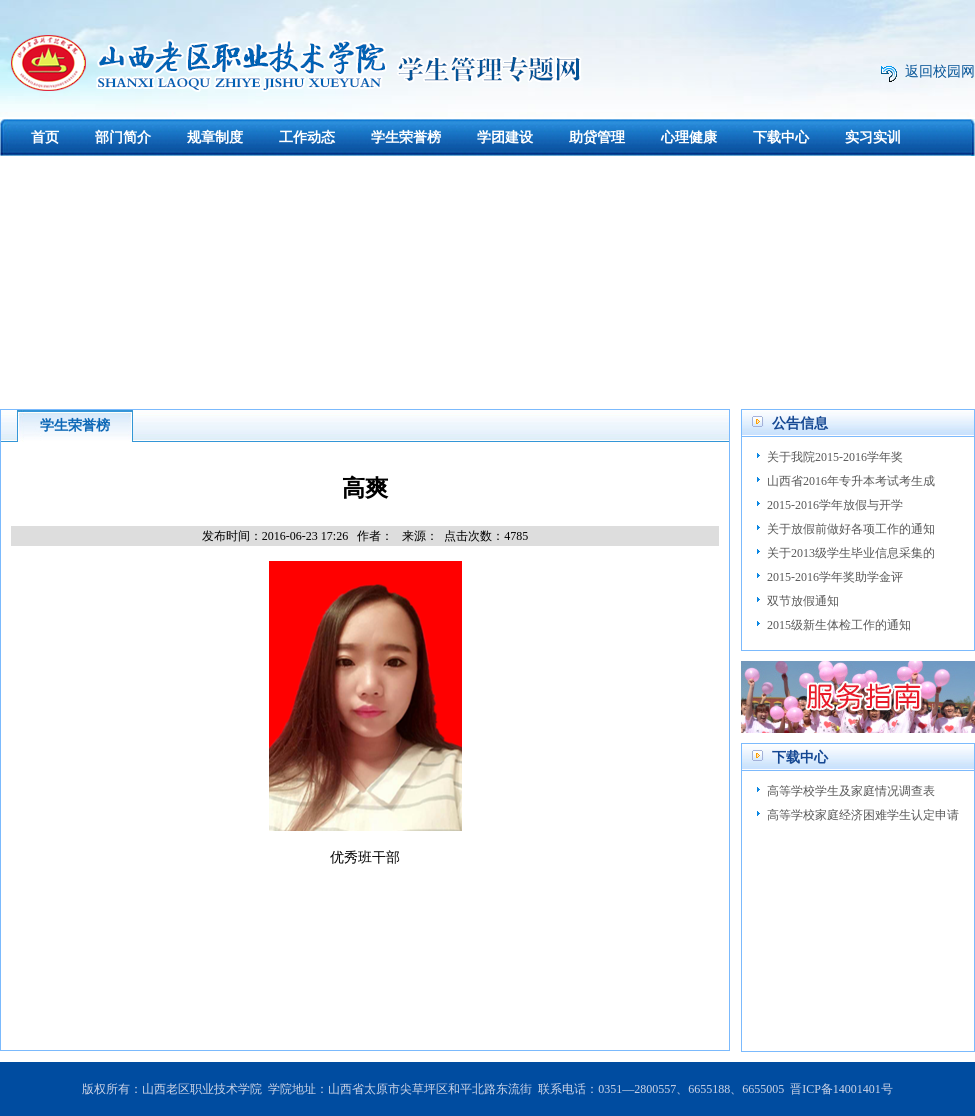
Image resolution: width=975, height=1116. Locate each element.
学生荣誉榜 (406, 137)
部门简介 (123, 137)
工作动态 (307, 137)
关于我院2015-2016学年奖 (835, 457)
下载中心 (781, 137)
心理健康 (689, 137)
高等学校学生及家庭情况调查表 (851, 791)
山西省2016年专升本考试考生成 (851, 481)
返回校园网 (940, 71)
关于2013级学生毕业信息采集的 (851, 553)
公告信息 (800, 423)
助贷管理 (597, 137)
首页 (45, 137)
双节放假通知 (803, 601)
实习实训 (873, 137)
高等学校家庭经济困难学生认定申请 (863, 815)
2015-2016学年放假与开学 (835, 505)
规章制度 (215, 137)
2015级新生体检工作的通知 (839, 625)
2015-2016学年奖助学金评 (835, 577)
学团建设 (505, 137)
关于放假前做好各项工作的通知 (851, 529)
